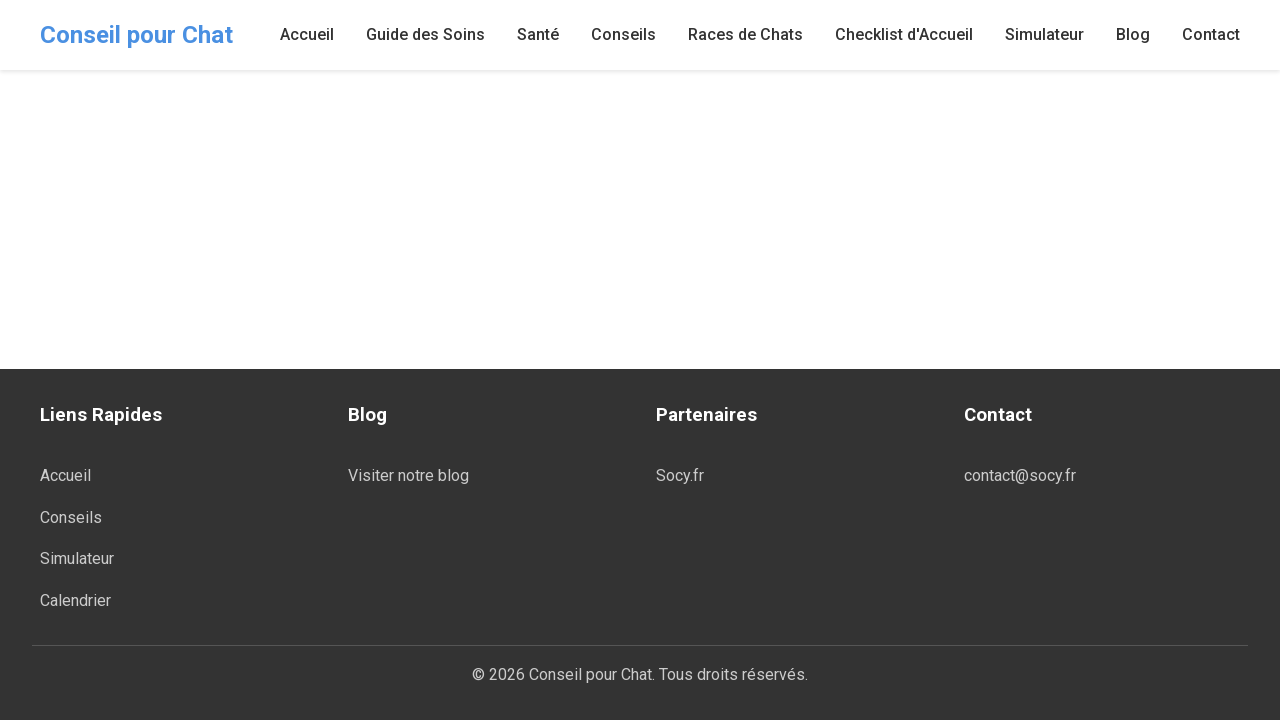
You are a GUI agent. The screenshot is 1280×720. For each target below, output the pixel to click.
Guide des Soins (425, 34)
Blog (1133, 34)
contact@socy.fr (1020, 475)
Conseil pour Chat (136, 35)
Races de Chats (745, 34)
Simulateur (1044, 34)
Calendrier (75, 600)
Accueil (307, 34)
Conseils (623, 34)
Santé (538, 34)
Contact (1211, 34)
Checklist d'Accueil (904, 34)
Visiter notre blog (408, 475)
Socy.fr (680, 475)
